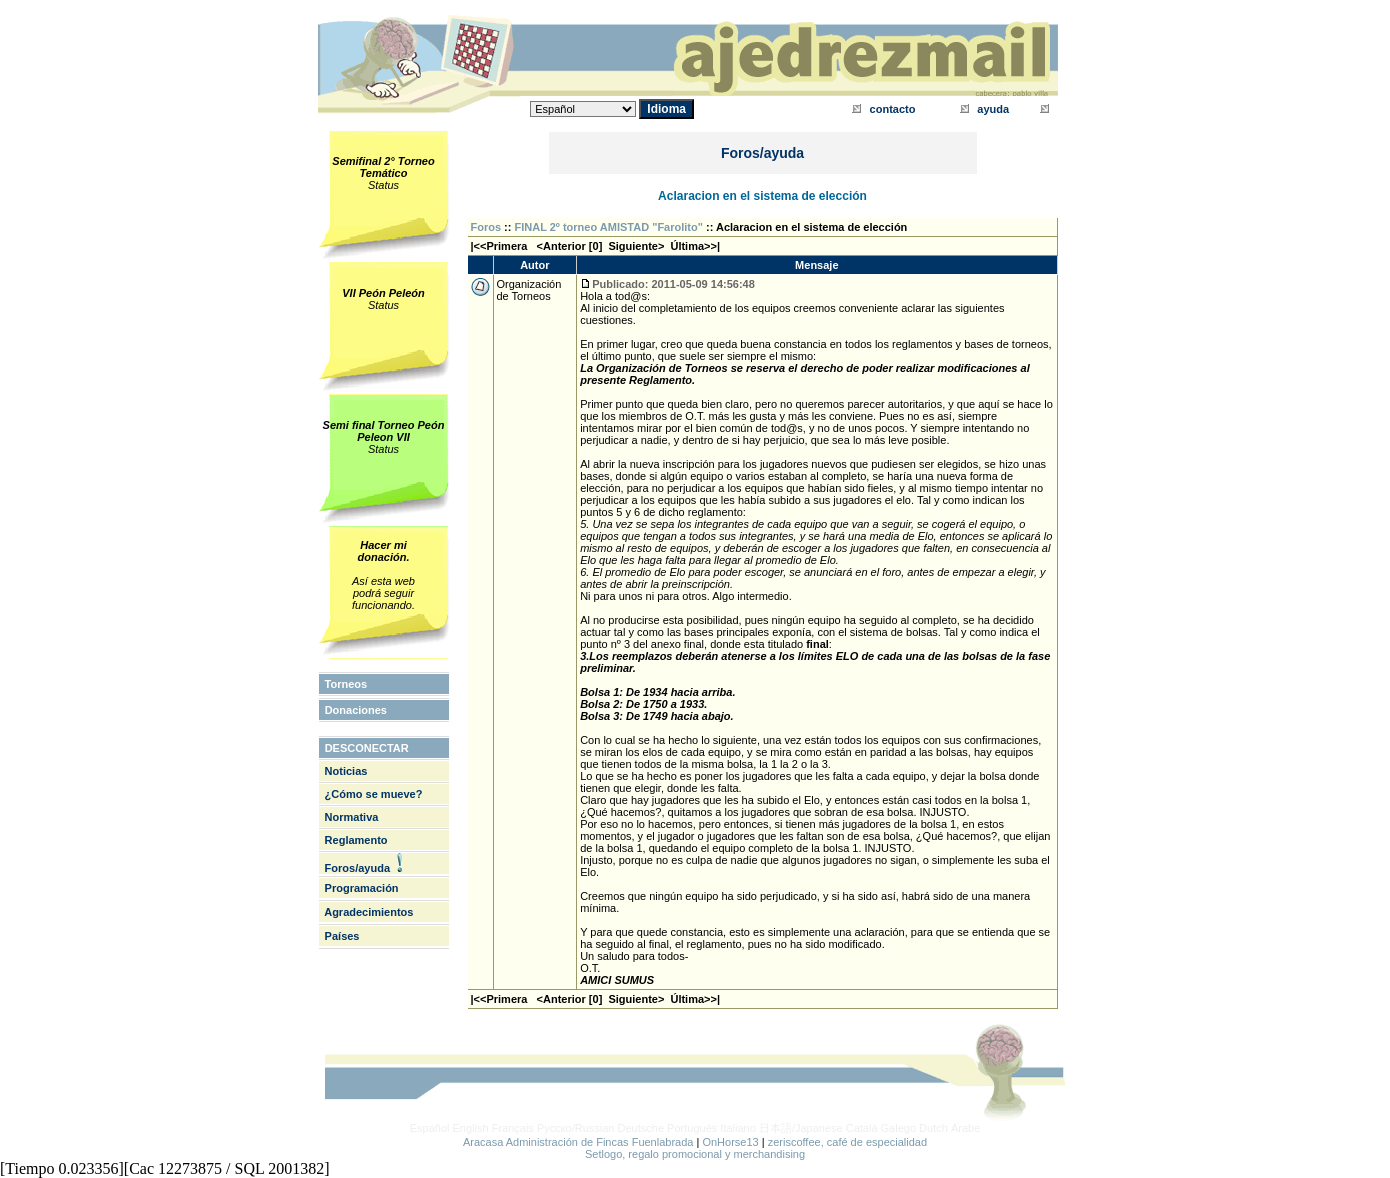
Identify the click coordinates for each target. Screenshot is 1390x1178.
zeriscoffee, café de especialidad (847, 1142)
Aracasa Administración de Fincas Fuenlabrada (578, 1142)
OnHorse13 (730, 1142)
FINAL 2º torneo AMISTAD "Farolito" (609, 227)
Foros (486, 227)
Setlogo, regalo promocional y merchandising (695, 1154)
